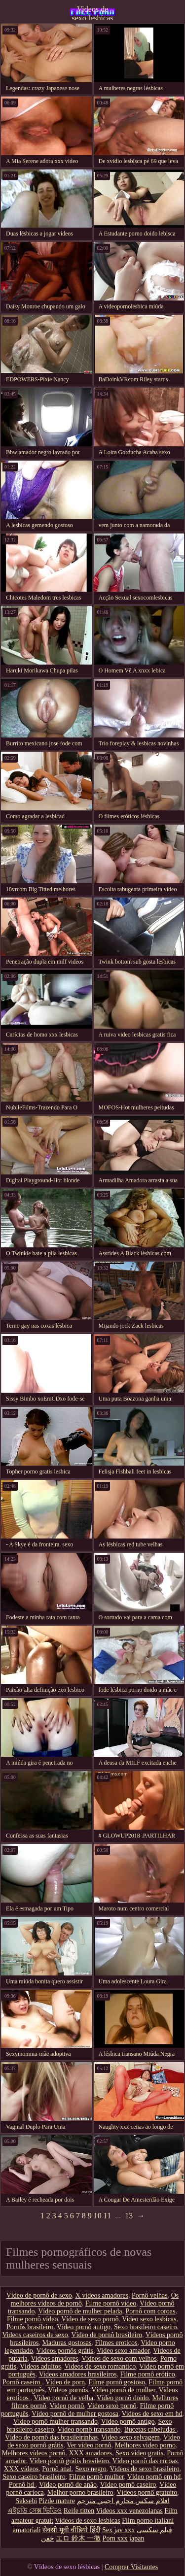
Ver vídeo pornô (89, 2445)
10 (98, 2215)
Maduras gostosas (67, 2342)
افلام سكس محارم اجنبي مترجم (123, 2501)
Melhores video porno (145, 2445)
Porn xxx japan (124, 2538)
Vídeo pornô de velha (63, 2398)
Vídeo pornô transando (88, 2429)
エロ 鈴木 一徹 (78, 2538)
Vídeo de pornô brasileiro (107, 2335)
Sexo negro (90, 2469)
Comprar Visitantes (131, 2567)
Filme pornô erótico (147, 2374)
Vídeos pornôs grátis (64, 2350)
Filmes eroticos (116, 2342)
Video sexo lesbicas (149, 2319)
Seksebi (26, 2501)
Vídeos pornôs (68, 2390)
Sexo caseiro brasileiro (34, 2476)
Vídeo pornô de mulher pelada (80, 2311)
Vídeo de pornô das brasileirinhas (51, 2437)
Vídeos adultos (40, 2366)
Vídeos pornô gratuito (146, 2492)
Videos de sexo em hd (152, 2413)
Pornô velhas (150, 2295)
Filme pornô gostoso (116, 2382)
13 (129, 2215)
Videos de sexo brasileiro (145, 2469)
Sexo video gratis (139, 2453)
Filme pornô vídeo (110, 2303)
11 (107, 2215)
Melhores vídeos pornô (33, 2453)
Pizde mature (57, 2501)
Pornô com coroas (150, 2311)
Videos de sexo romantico (100, 2366)
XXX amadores (90, 2453)
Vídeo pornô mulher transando (55, 2421)
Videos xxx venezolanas (129, 2510)
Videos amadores (54, 2358)
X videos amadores (101, 2295)
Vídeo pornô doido (123, 2398)
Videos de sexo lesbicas (92, 12)
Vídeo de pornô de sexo (39, 2295)
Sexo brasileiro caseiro (145, 2327)
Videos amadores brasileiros (78, 2374)
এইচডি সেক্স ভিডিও (34, 2510)
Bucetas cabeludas (150, 2429)
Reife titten (79, 2510)
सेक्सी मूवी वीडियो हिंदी (71, 2530)
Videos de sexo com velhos (118, 2358)
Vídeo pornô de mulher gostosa (75, 2413)
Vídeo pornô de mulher (123, 2390)
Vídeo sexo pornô (112, 2405)
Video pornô (67, 2405)
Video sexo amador (123, 2350)
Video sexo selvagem (130, 2437)
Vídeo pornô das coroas (145, 2461)
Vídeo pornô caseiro (128, 2484)
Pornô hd (22, 2484)
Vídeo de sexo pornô (89, 2319)
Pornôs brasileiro (29, 2327)
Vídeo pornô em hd (154, 2476)
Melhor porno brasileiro (80, 2492)
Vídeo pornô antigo (84, 2327)
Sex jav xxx (118, 2530)
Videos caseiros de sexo (35, 2335)
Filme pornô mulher (96, 2476)
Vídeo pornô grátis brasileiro (69, 2461)
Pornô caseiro (22, 2382)
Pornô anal (57, 2469)
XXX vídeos (21, 2469)
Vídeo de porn (65, 2382)
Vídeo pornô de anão (68, 2484)
